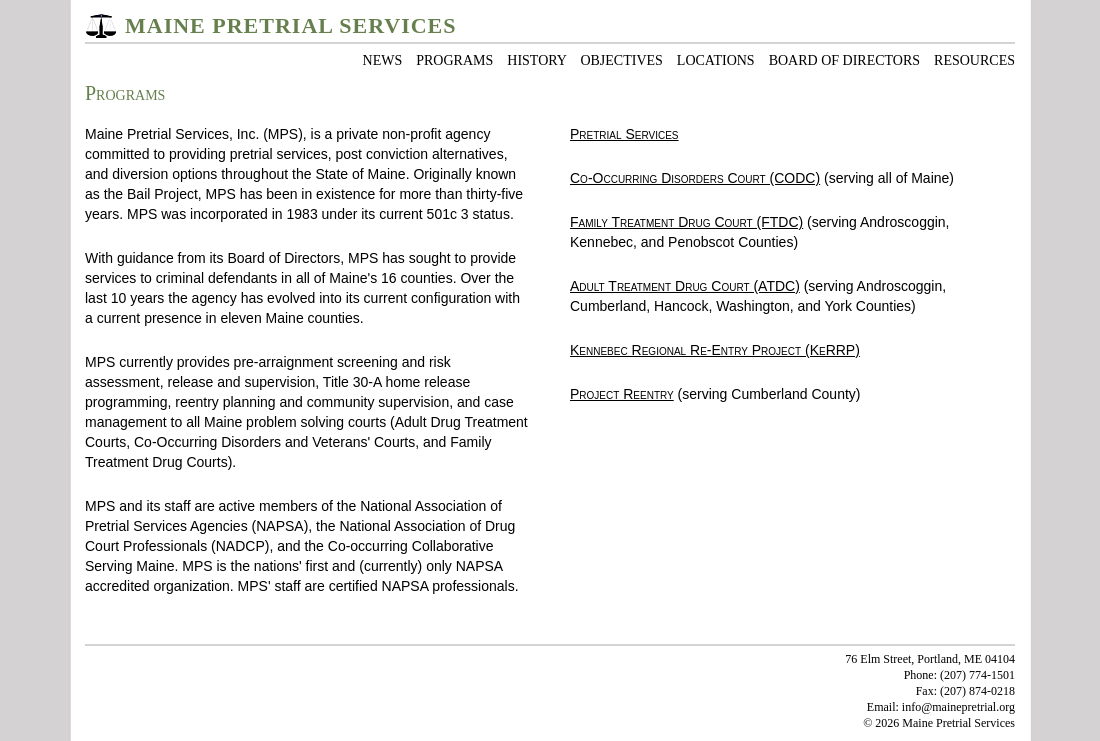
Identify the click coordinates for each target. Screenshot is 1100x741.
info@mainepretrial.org (958, 707)
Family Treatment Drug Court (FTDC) (686, 222)
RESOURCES (974, 60)
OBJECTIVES (621, 60)
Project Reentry (622, 394)
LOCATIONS (716, 60)
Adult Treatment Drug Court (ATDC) (685, 286)
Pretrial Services (624, 134)
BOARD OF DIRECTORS (844, 60)
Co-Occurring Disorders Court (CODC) (695, 178)
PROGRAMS (454, 60)
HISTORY (536, 60)
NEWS (383, 60)
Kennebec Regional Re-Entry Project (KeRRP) (715, 350)
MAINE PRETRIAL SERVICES (291, 25)
